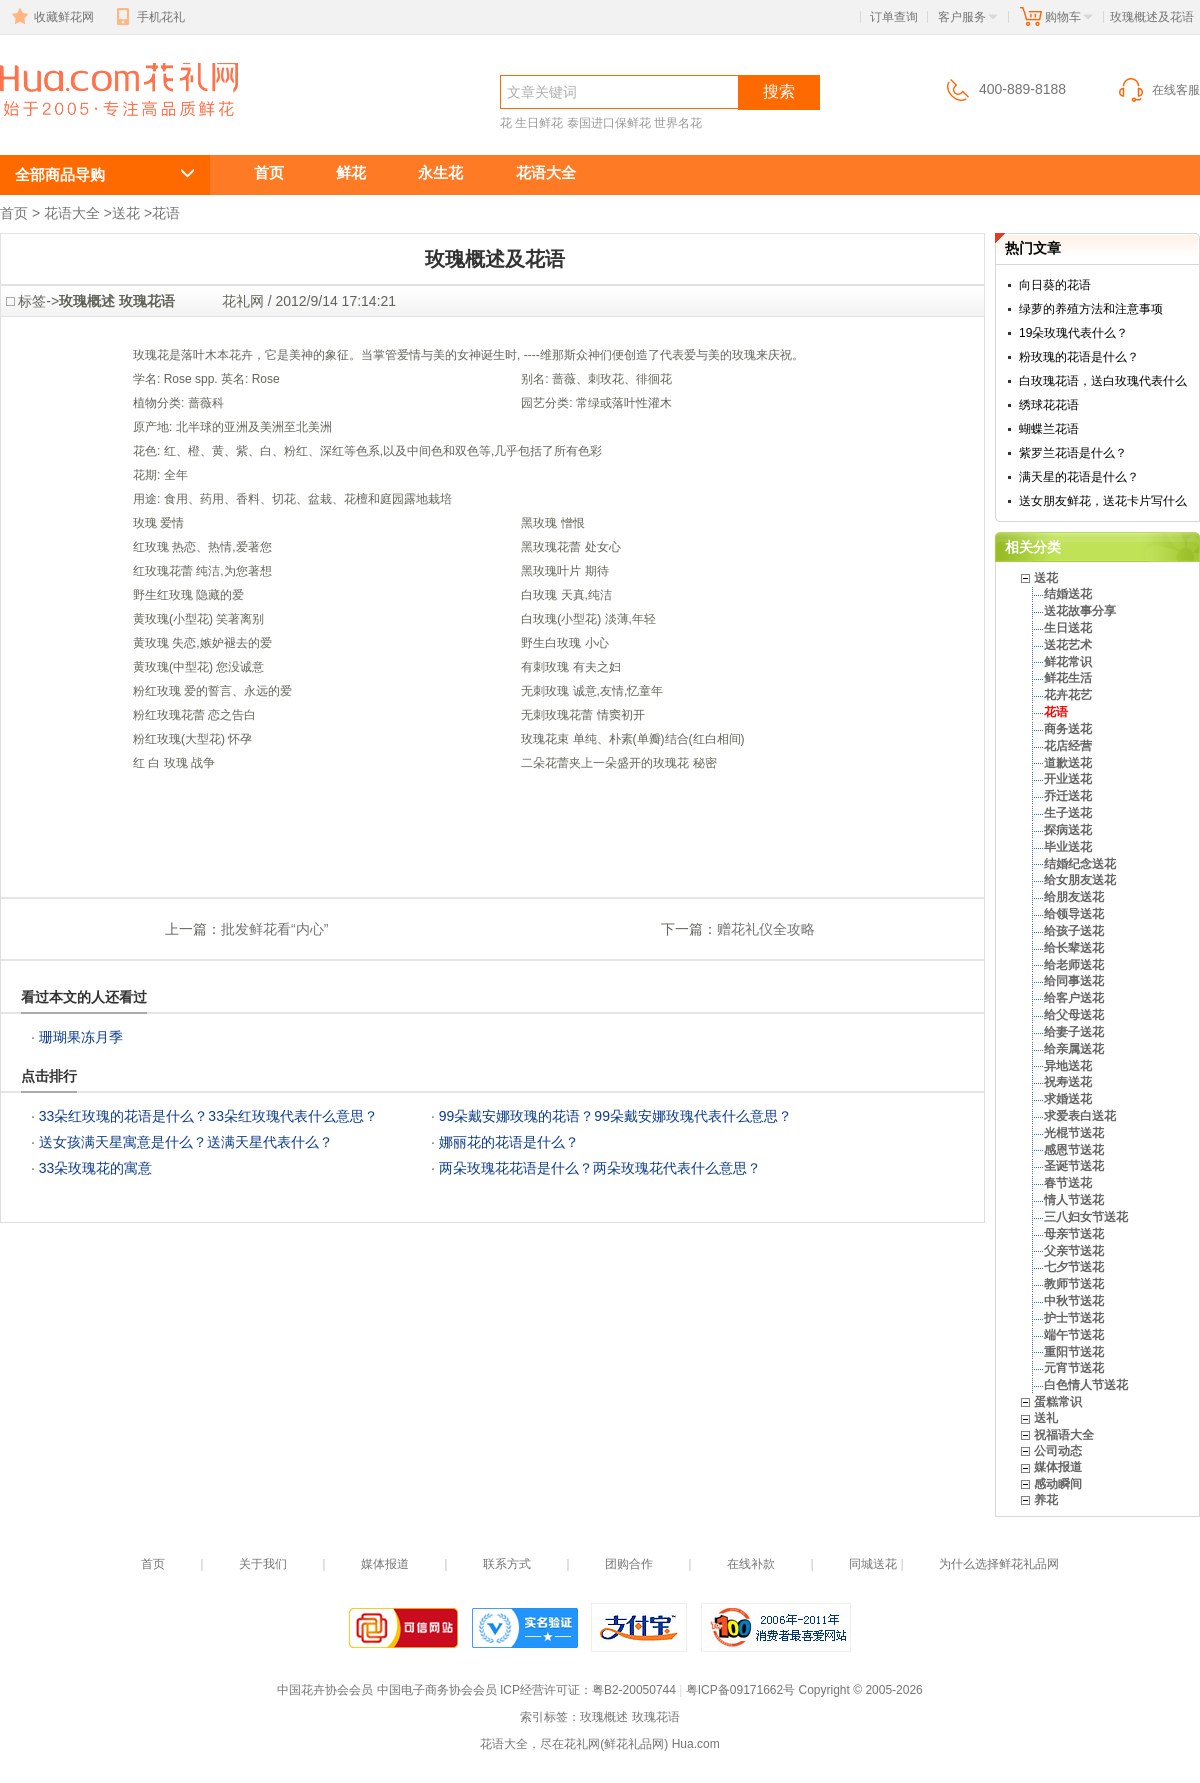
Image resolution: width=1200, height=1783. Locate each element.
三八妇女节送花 (1086, 1217)
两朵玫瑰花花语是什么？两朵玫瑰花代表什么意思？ (600, 1168)
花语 (166, 213)
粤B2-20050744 (634, 1690)
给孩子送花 (1074, 931)
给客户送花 (1074, 998)
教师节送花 (1074, 1284)
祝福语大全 (1064, 1435)
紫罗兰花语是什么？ (1073, 453)
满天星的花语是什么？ (1079, 477)
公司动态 (1058, 1451)
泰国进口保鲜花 (609, 123)
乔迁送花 (1068, 796)
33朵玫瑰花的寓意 (96, 1168)
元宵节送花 (1074, 1368)
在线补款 (751, 1564)
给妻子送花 (1074, 1032)
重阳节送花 (1074, 1352)
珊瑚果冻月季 (81, 1037)
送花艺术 (1068, 645)
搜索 (779, 91)
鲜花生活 (1068, 678)
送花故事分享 (1080, 611)
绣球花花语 (1049, 405)
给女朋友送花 (1080, 880)
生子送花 (1068, 813)
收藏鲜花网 (51, 17)
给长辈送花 (1074, 948)
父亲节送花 (1074, 1251)
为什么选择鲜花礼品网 (999, 1564)
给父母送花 (1074, 1015)
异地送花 (1068, 1066)
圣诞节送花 (1074, 1166)
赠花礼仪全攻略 (766, 929)
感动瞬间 (1058, 1484)
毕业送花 (1068, 847)
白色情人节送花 (1086, 1385)
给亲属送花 (1074, 1049)
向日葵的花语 (1055, 285)
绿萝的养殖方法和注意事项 (1091, 309)
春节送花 (1068, 1183)
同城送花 (873, 1564)
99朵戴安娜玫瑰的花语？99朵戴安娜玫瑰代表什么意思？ (615, 1116)
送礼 (1046, 1418)
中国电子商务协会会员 (437, 1690)
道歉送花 (1068, 763)
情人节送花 (1074, 1200)
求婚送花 (1068, 1099)
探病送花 (1068, 830)
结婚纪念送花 (1080, 864)
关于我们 (263, 1564)
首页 (269, 172)
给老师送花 (1074, 965)
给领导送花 (1074, 914)
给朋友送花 (1074, 897)
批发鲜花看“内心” (274, 929)
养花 (1046, 1500)
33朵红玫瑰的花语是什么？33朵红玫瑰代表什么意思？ (208, 1116)
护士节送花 (1074, 1318)
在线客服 (1158, 90)
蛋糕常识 (1058, 1402)
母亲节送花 (1074, 1234)
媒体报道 (1058, 1467)
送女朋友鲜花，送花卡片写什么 (1103, 501)
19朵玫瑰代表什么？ (1073, 333)
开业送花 (1068, 779)
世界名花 (678, 123)
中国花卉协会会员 (325, 1690)
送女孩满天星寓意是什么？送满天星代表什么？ (186, 1142)
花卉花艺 (1068, 695)
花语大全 (546, 172)
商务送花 (1068, 729)
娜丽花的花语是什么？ (509, 1142)
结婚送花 (1068, 594)
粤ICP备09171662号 (740, 1690)
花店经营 (1068, 746)
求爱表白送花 (1080, 1116)
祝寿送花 (1068, 1082)
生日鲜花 (539, 123)
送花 (126, 213)
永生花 (440, 172)
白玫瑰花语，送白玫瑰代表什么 (1103, 381)
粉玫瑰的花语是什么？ (1079, 357)
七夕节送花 (1074, 1267)
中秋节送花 (1074, 1301)
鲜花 (351, 172)
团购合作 (629, 1564)
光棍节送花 (1074, 1133)
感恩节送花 (1074, 1150)
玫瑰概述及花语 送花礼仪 (108, 126)
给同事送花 (1074, 981)
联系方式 (507, 1564)
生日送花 (1068, 628)
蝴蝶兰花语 (1049, 429)
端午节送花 (1074, 1335)
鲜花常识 (1068, 662)
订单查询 (894, 17)
